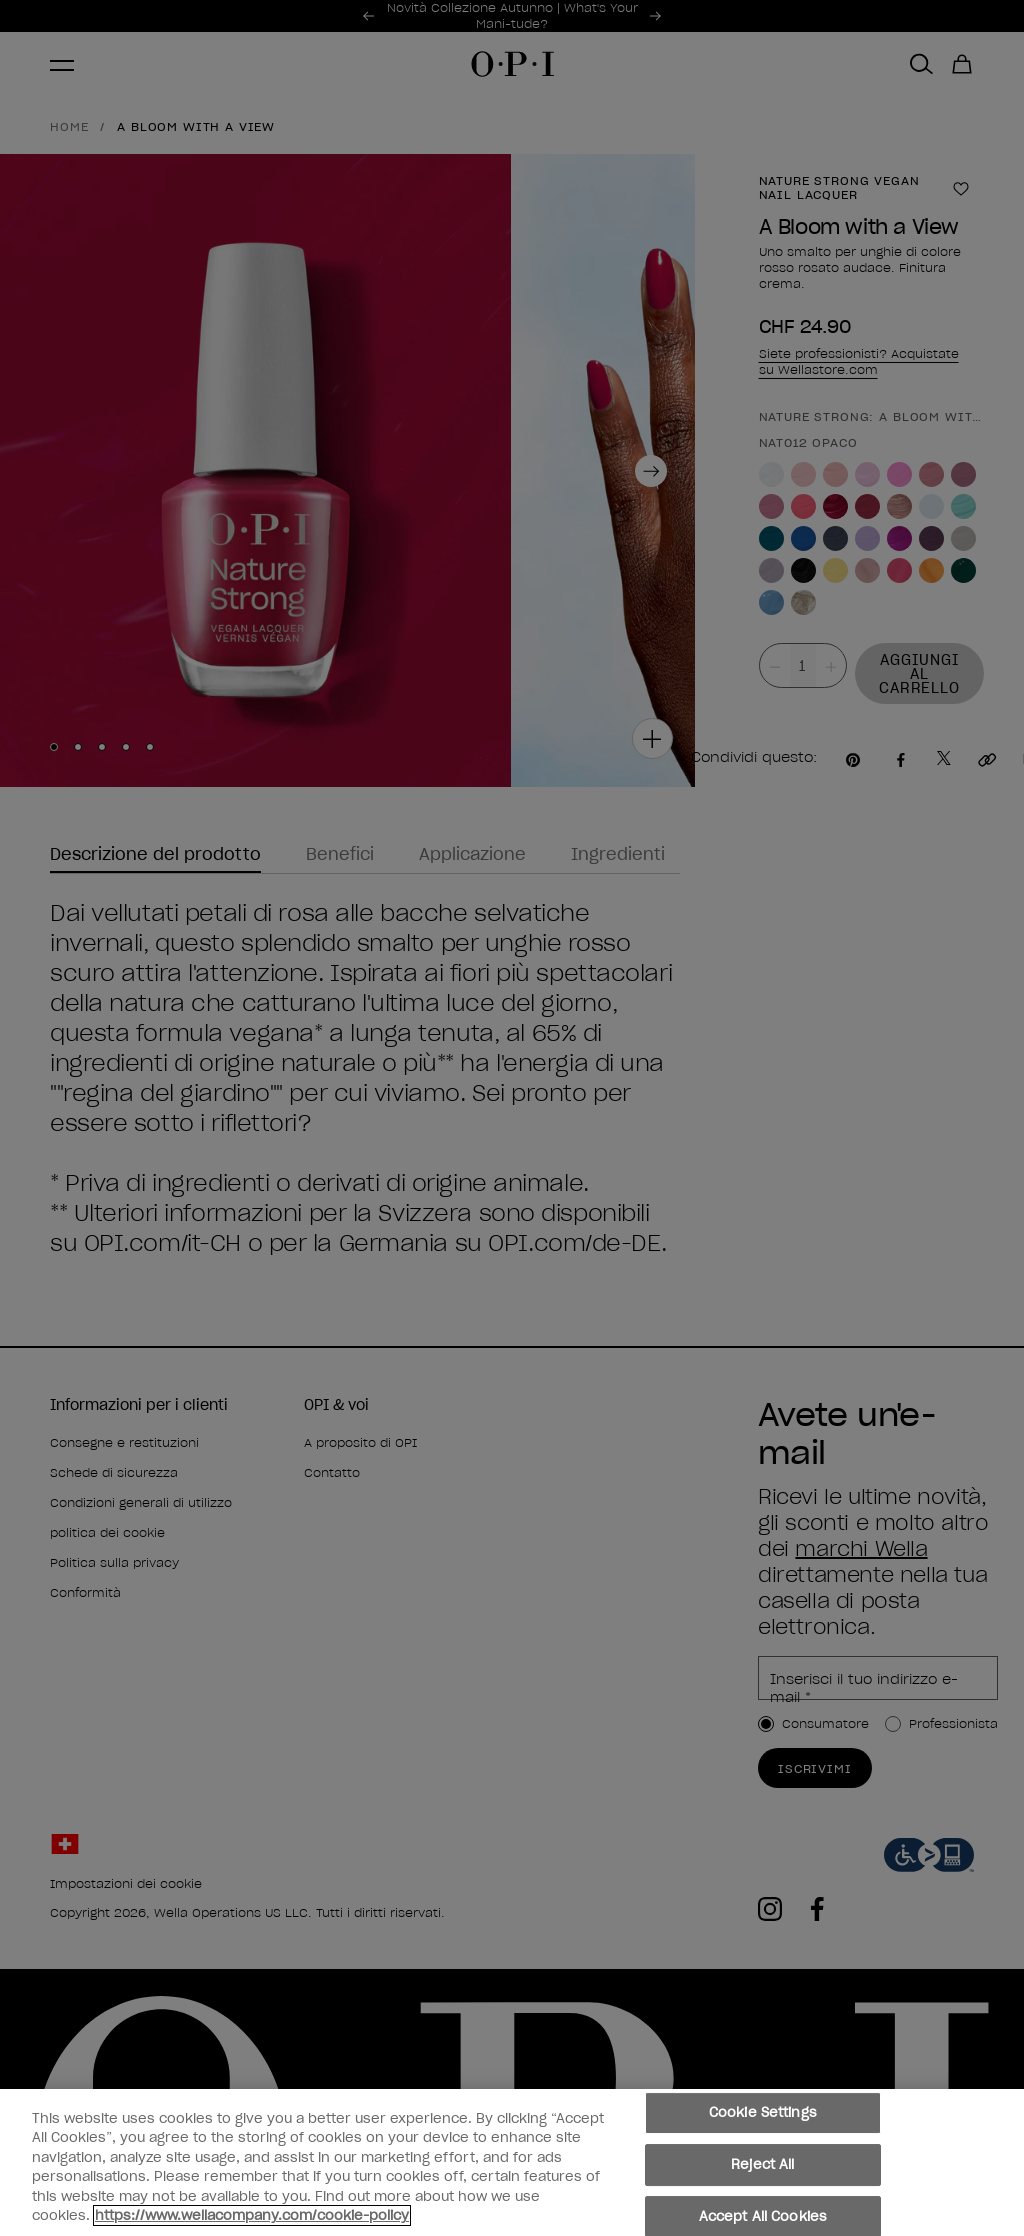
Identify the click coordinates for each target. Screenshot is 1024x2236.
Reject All (762, 2164)
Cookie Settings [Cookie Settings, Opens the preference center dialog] (763, 2113)
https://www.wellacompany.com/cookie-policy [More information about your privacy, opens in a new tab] (252, 2215)
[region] (512, 2162)
